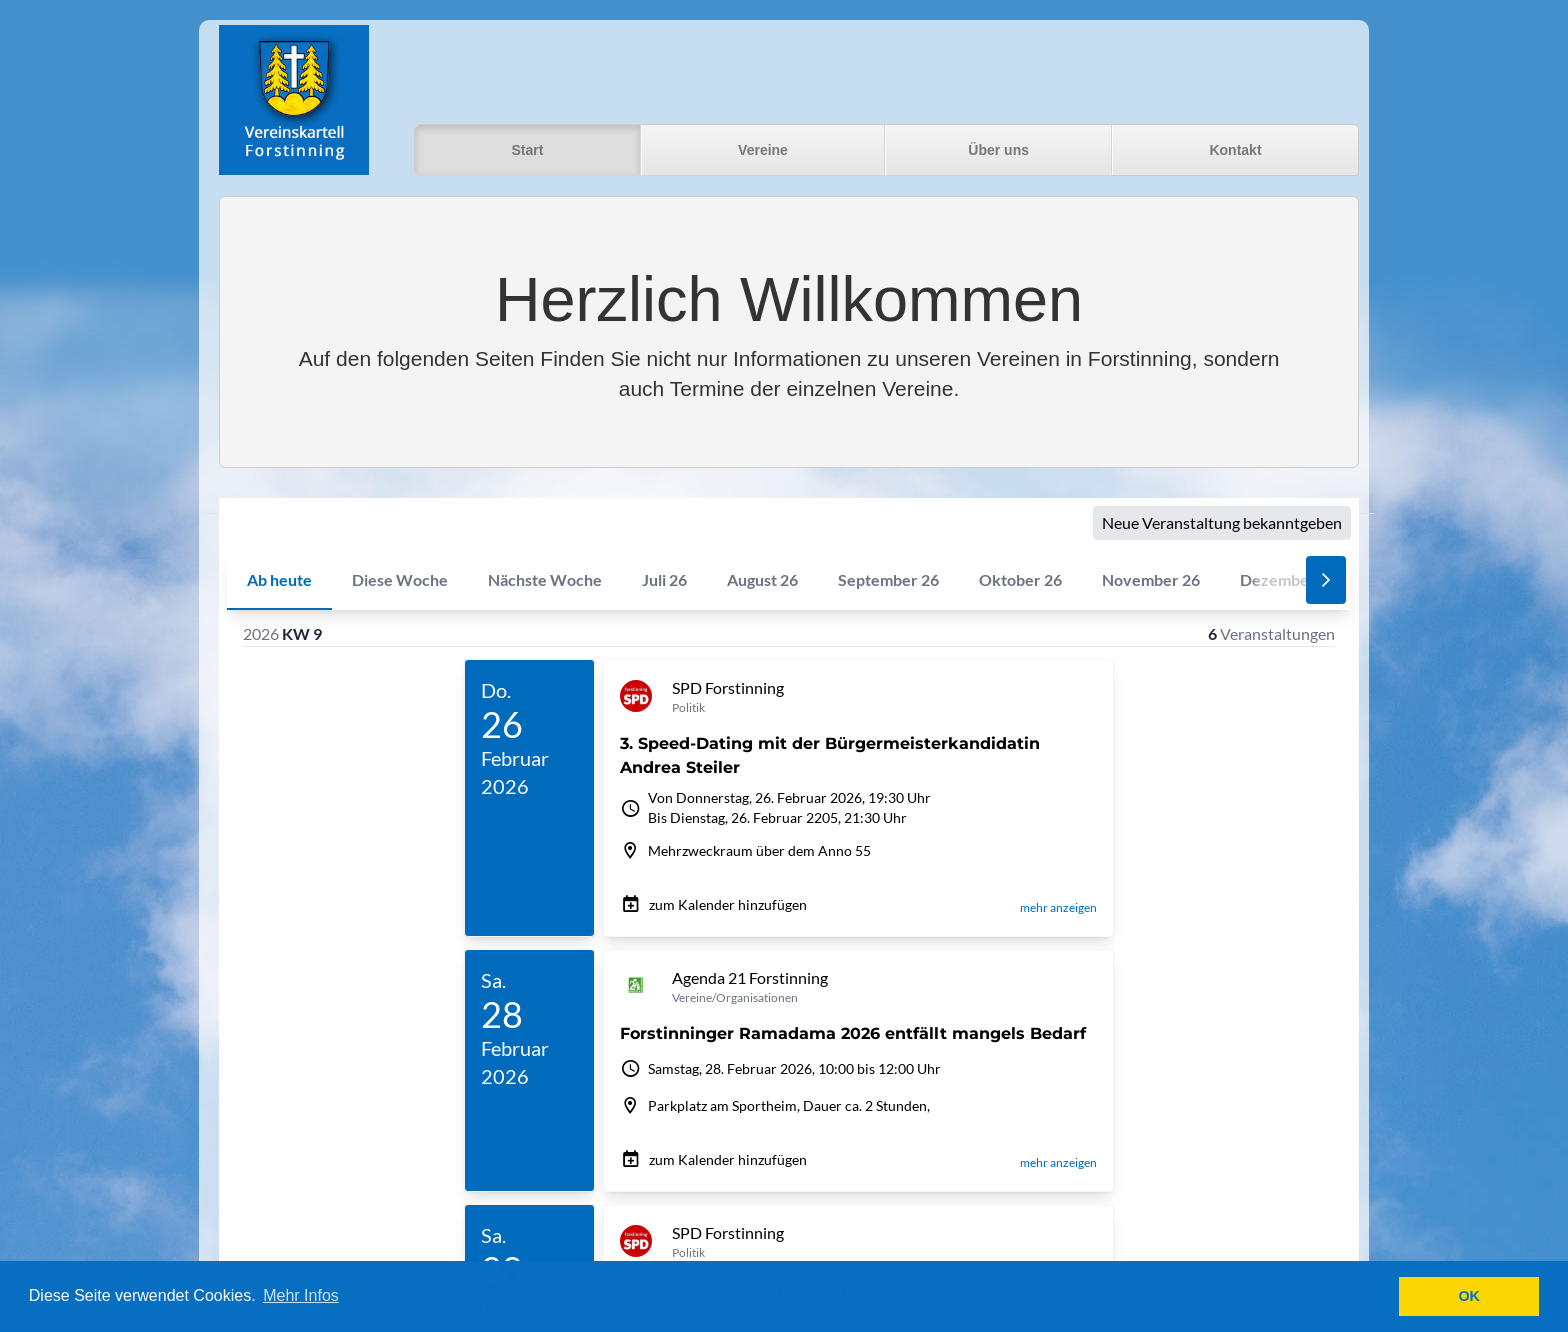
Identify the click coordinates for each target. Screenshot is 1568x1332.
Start (527, 150)
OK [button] (1469, 1296)
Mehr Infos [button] (301, 1295)
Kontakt (1235, 150)
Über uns (998, 150)
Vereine (763, 150)
